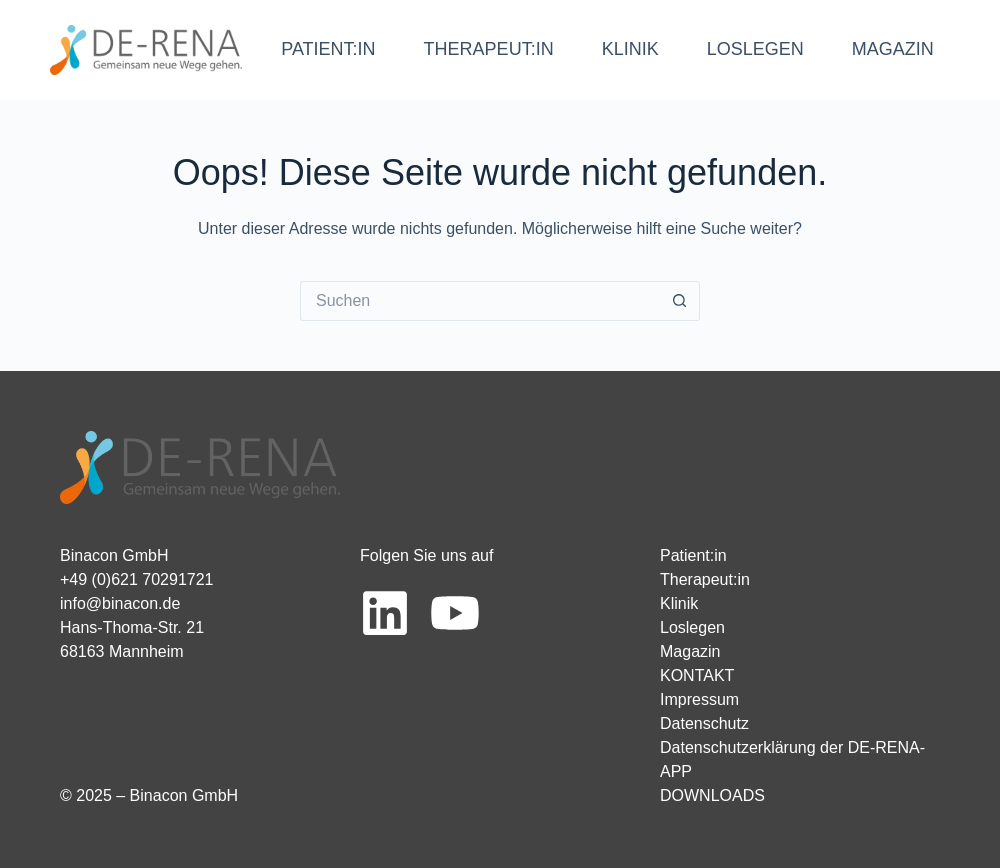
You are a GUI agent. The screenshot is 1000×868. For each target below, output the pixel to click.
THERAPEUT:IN (489, 49)
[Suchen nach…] (480, 301)
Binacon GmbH (114, 555)
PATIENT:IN (328, 49)
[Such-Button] (680, 301)
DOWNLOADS (712, 795)
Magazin (690, 651)
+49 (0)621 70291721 (136, 579)
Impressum (699, 699)
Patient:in (693, 555)
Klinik (679, 603)
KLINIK (630, 49)
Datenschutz (704, 723)
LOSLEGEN (755, 49)
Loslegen (692, 627)
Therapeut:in (705, 579)
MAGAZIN (893, 49)
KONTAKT (697, 675)
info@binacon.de (120, 603)
